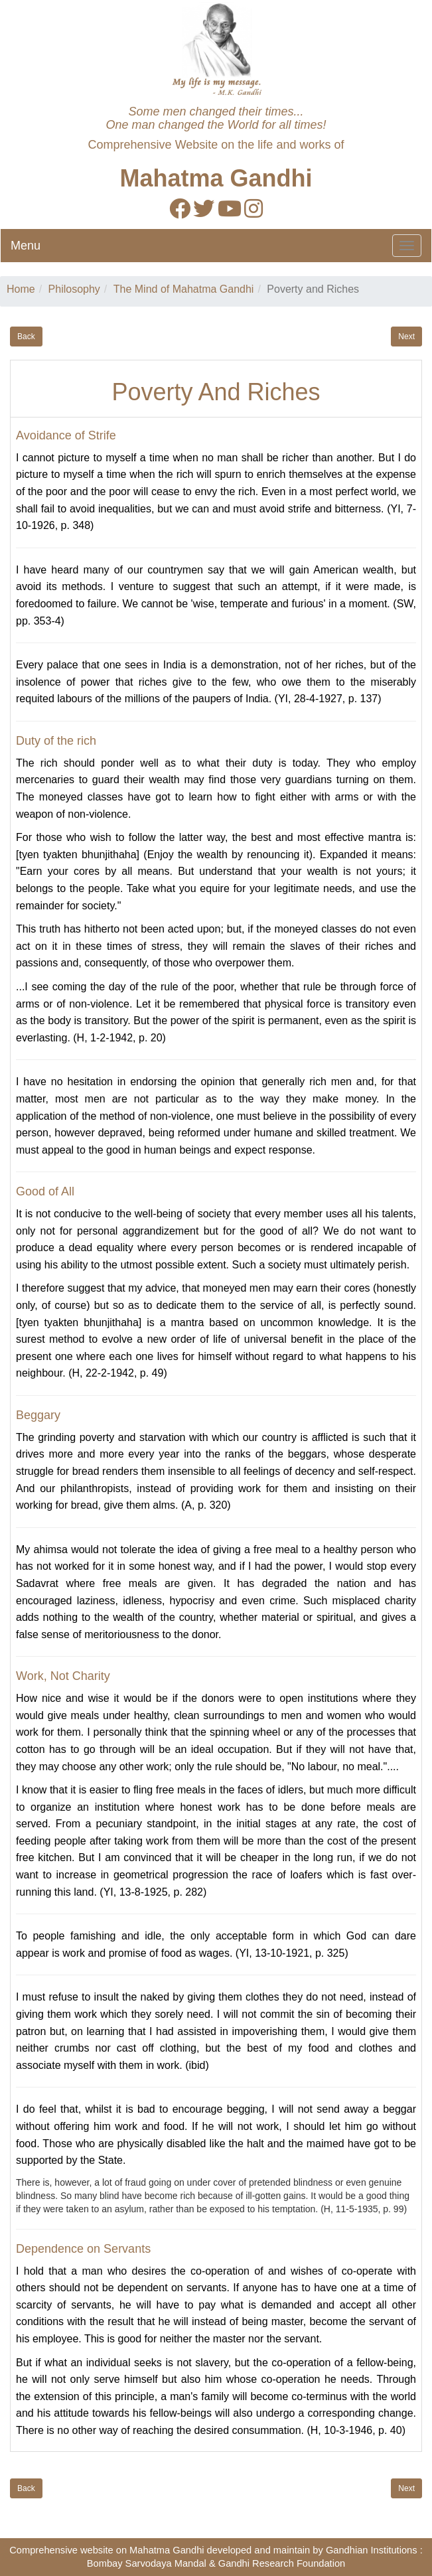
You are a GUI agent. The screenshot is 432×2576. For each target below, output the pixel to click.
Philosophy (74, 289)
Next (406, 336)
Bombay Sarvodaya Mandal (146, 2563)
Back (26, 336)
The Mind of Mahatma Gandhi (183, 289)
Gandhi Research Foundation (281, 2563)
